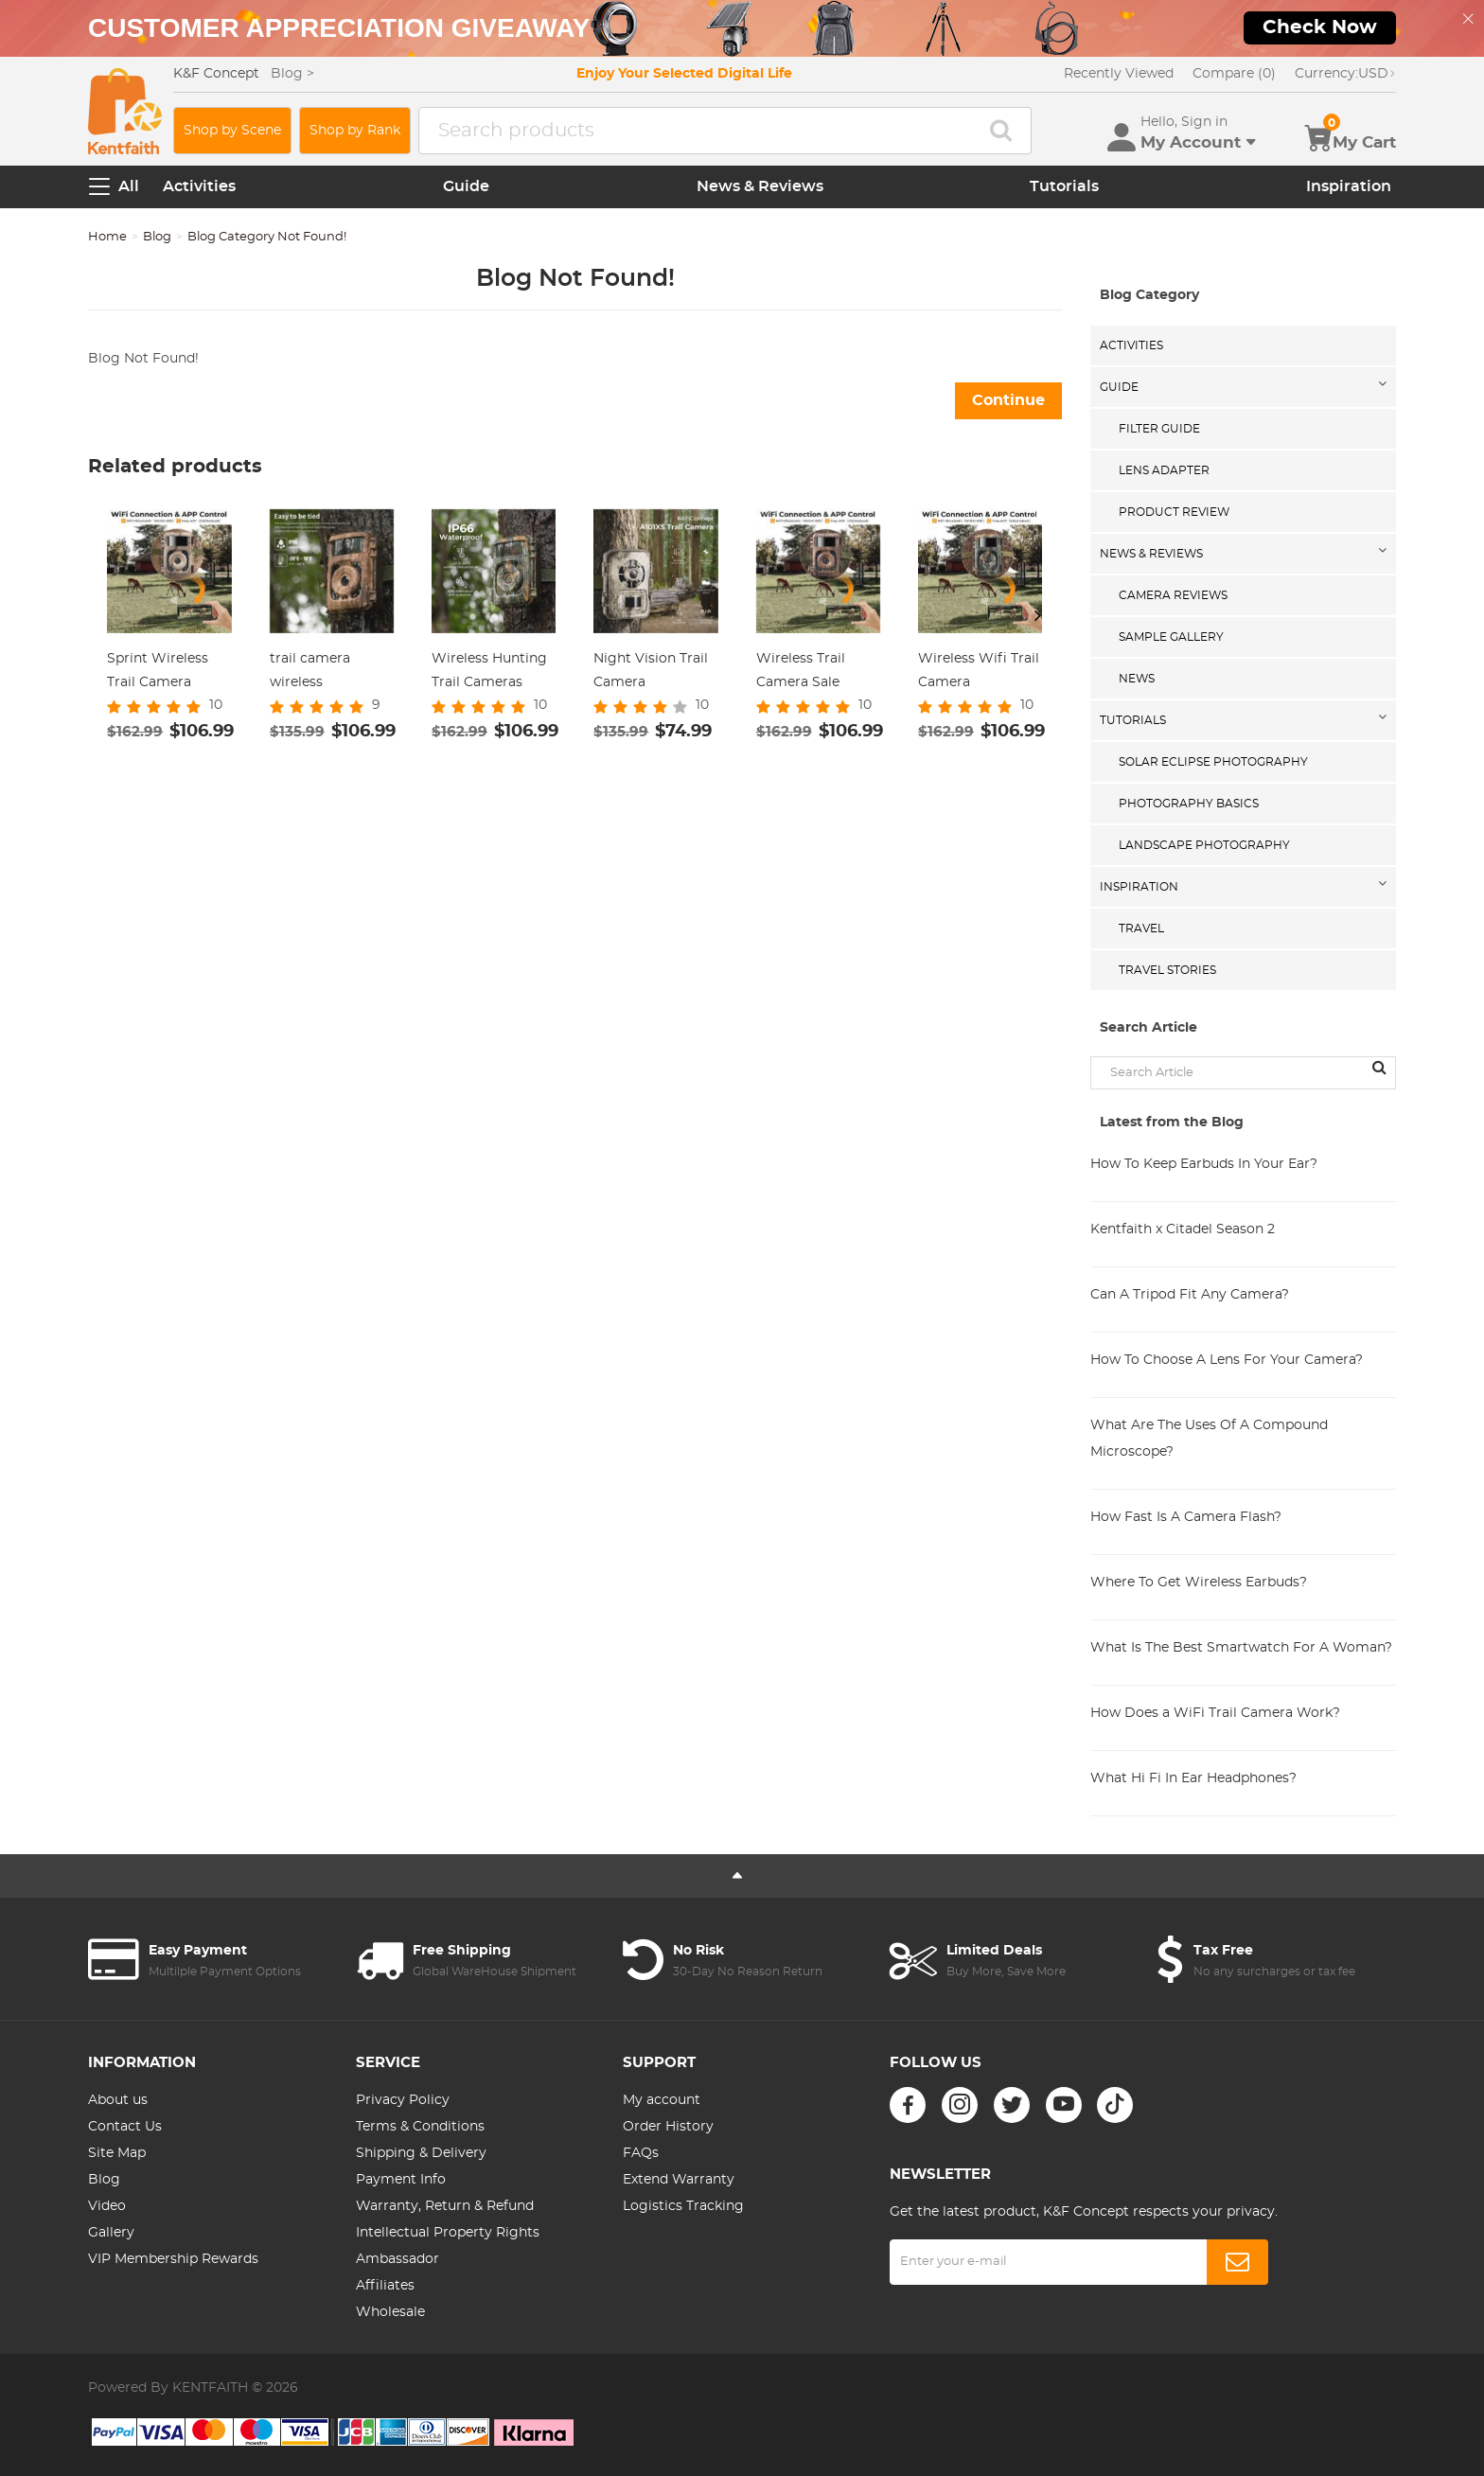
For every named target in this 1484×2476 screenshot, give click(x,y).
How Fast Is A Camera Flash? (1185, 1517)
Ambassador (397, 2259)
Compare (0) (1234, 73)
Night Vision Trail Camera (650, 670)
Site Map (117, 2153)
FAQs (641, 2153)
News (1137, 678)
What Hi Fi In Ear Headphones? (1193, 1778)
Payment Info (401, 2179)
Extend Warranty (678, 2179)
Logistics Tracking (683, 2206)
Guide (466, 186)
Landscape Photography (1204, 845)
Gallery (111, 2232)
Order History (668, 2126)
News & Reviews (760, 186)
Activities (199, 186)
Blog (157, 237)
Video (107, 2206)
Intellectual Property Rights (447, 2232)
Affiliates (385, 2285)
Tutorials (1064, 186)
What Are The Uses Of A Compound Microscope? (1209, 1439)
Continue (1008, 400)
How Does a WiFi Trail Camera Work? (1215, 1713)
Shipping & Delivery (421, 2153)
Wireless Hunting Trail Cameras (489, 670)
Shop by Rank (354, 130)
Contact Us (125, 2126)
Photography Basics (1189, 803)
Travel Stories (1167, 970)
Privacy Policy (403, 2100)
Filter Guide (1159, 428)
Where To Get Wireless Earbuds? (1198, 1582)
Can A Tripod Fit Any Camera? (1189, 1294)
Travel (1141, 928)
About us (118, 2100)
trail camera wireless (310, 670)
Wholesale (390, 2312)
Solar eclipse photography (1213, 762)
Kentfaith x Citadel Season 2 (1182, 1229)
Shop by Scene (232, 130)
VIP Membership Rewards (173, 2259)
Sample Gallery (1171, 637)
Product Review (1174, 512)
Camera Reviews (1173, 595)
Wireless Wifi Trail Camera (978, 670)
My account (661, 2100)
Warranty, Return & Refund (445, 2206)
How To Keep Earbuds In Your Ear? (1203, 1164)
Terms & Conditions (420, 2126)
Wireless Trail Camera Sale (800, 670)
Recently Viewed (1119, 73)
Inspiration (1348, 186)
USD (1345, 73)
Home (107, 237)
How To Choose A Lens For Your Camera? (1226, 1360)
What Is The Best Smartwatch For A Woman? (1241, 1647)
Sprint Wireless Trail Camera (157, 670)
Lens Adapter (1164, 470)
